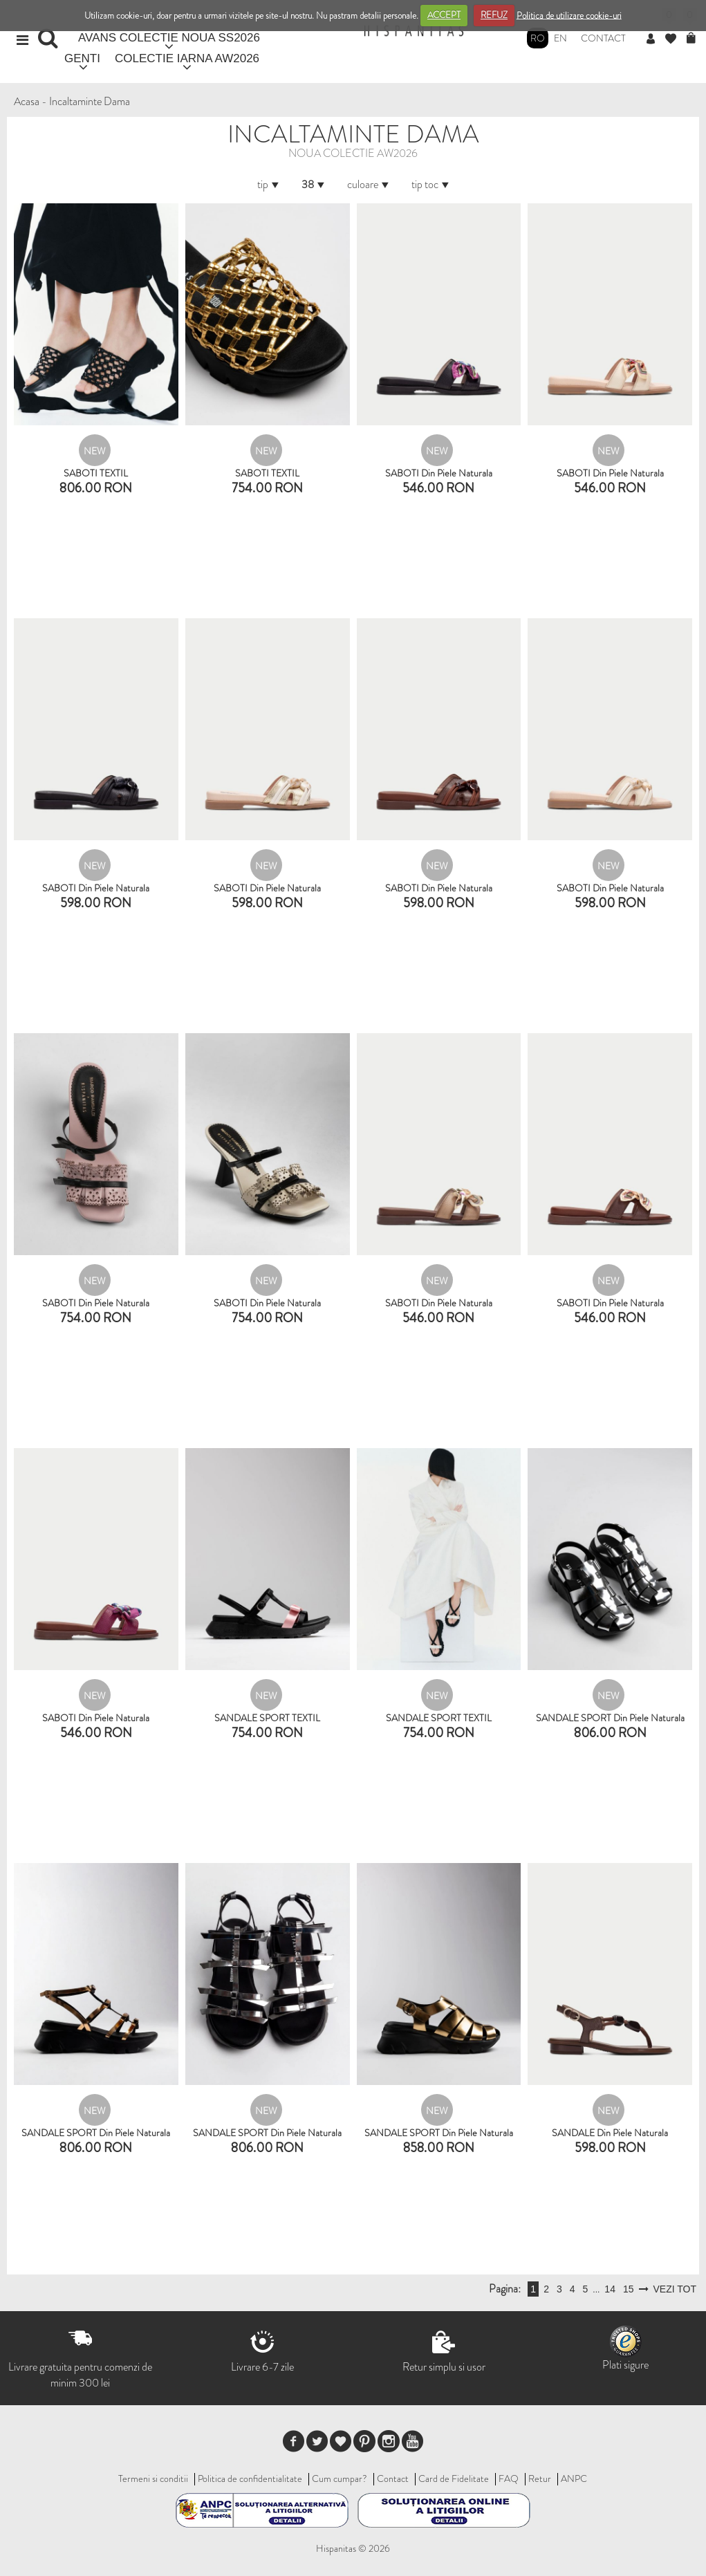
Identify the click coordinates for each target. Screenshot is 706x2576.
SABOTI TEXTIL (96, 473)
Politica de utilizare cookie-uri (569, 14)
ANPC (574, 2478)
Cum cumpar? (339, 2478)
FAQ (509, 2478)
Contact (603, 38)
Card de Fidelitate (453, 2478)
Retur (539, 2478)
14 (609, 2289)
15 (628, 2289)
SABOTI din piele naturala (438, 473)
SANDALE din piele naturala (610, 2133)
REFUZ (494, 14)
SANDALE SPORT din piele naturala (610, 1718)
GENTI (82, 58)
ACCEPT (444, 14)
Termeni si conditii (153, 2478)
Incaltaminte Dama (89, 101)
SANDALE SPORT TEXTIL (267, 1718)
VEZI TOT (675, 2289)
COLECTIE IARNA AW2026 (187, 58)
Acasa (26, 101)
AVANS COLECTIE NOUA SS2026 (169, 37)
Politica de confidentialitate (250, 2478)
